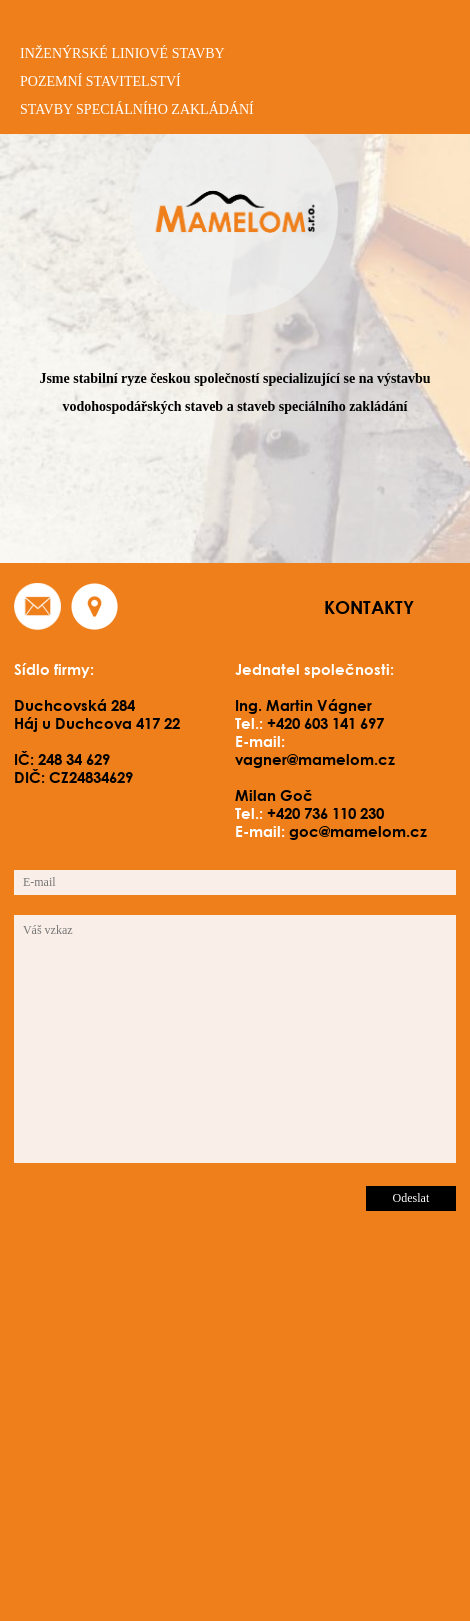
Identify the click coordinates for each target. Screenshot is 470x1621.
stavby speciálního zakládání (137, 109)
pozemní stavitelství (100, 81)
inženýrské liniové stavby (122, 53)
